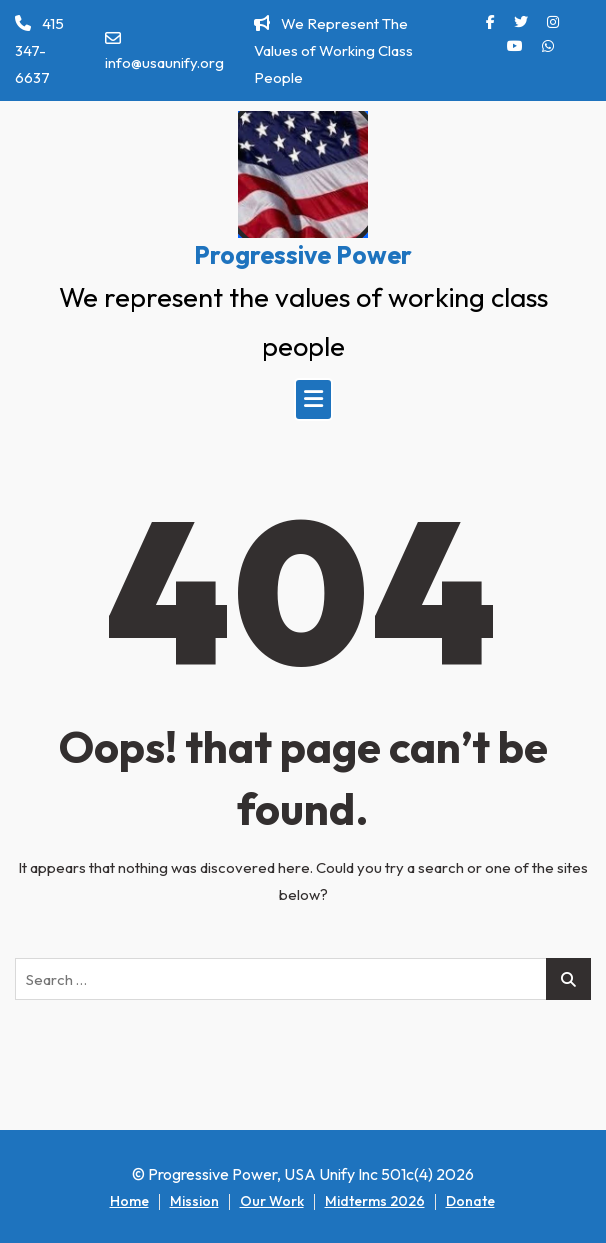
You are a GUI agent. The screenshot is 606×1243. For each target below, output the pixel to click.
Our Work (272, 1201)
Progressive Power (303, 255)
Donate (470, 1201)
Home (129, 1201)
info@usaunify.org (164, 51)
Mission (194, 1201)
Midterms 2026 (375, 1201)
